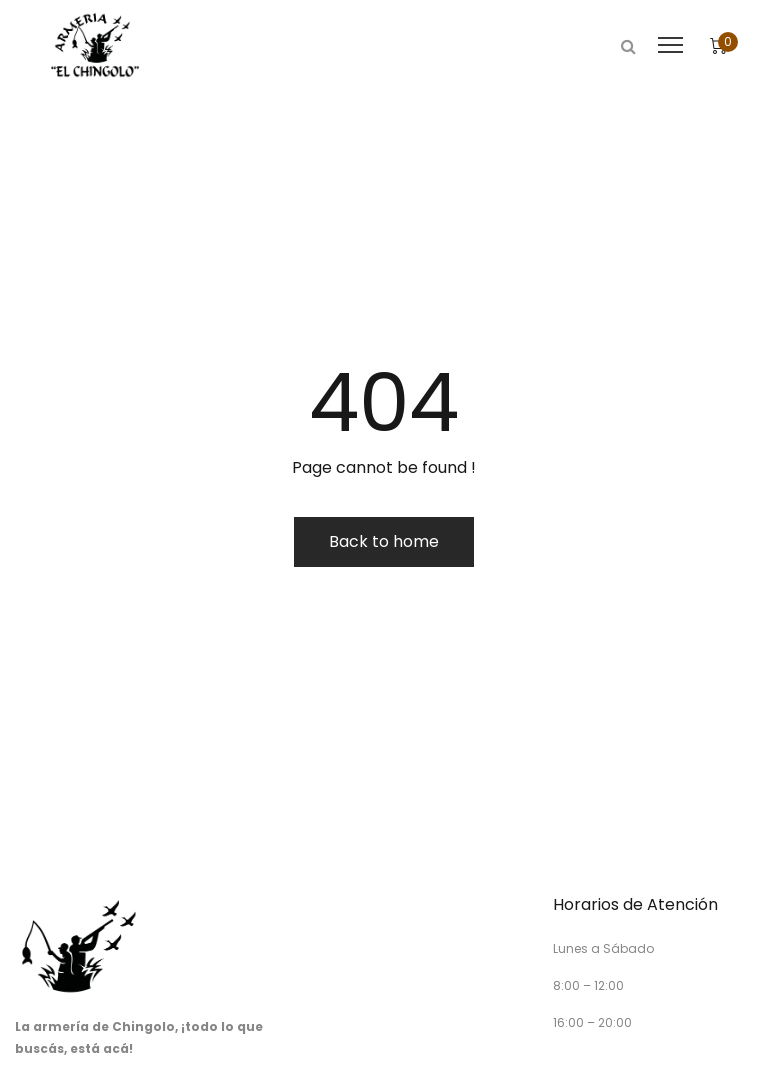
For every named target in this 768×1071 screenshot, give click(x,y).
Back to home (384, 541)
